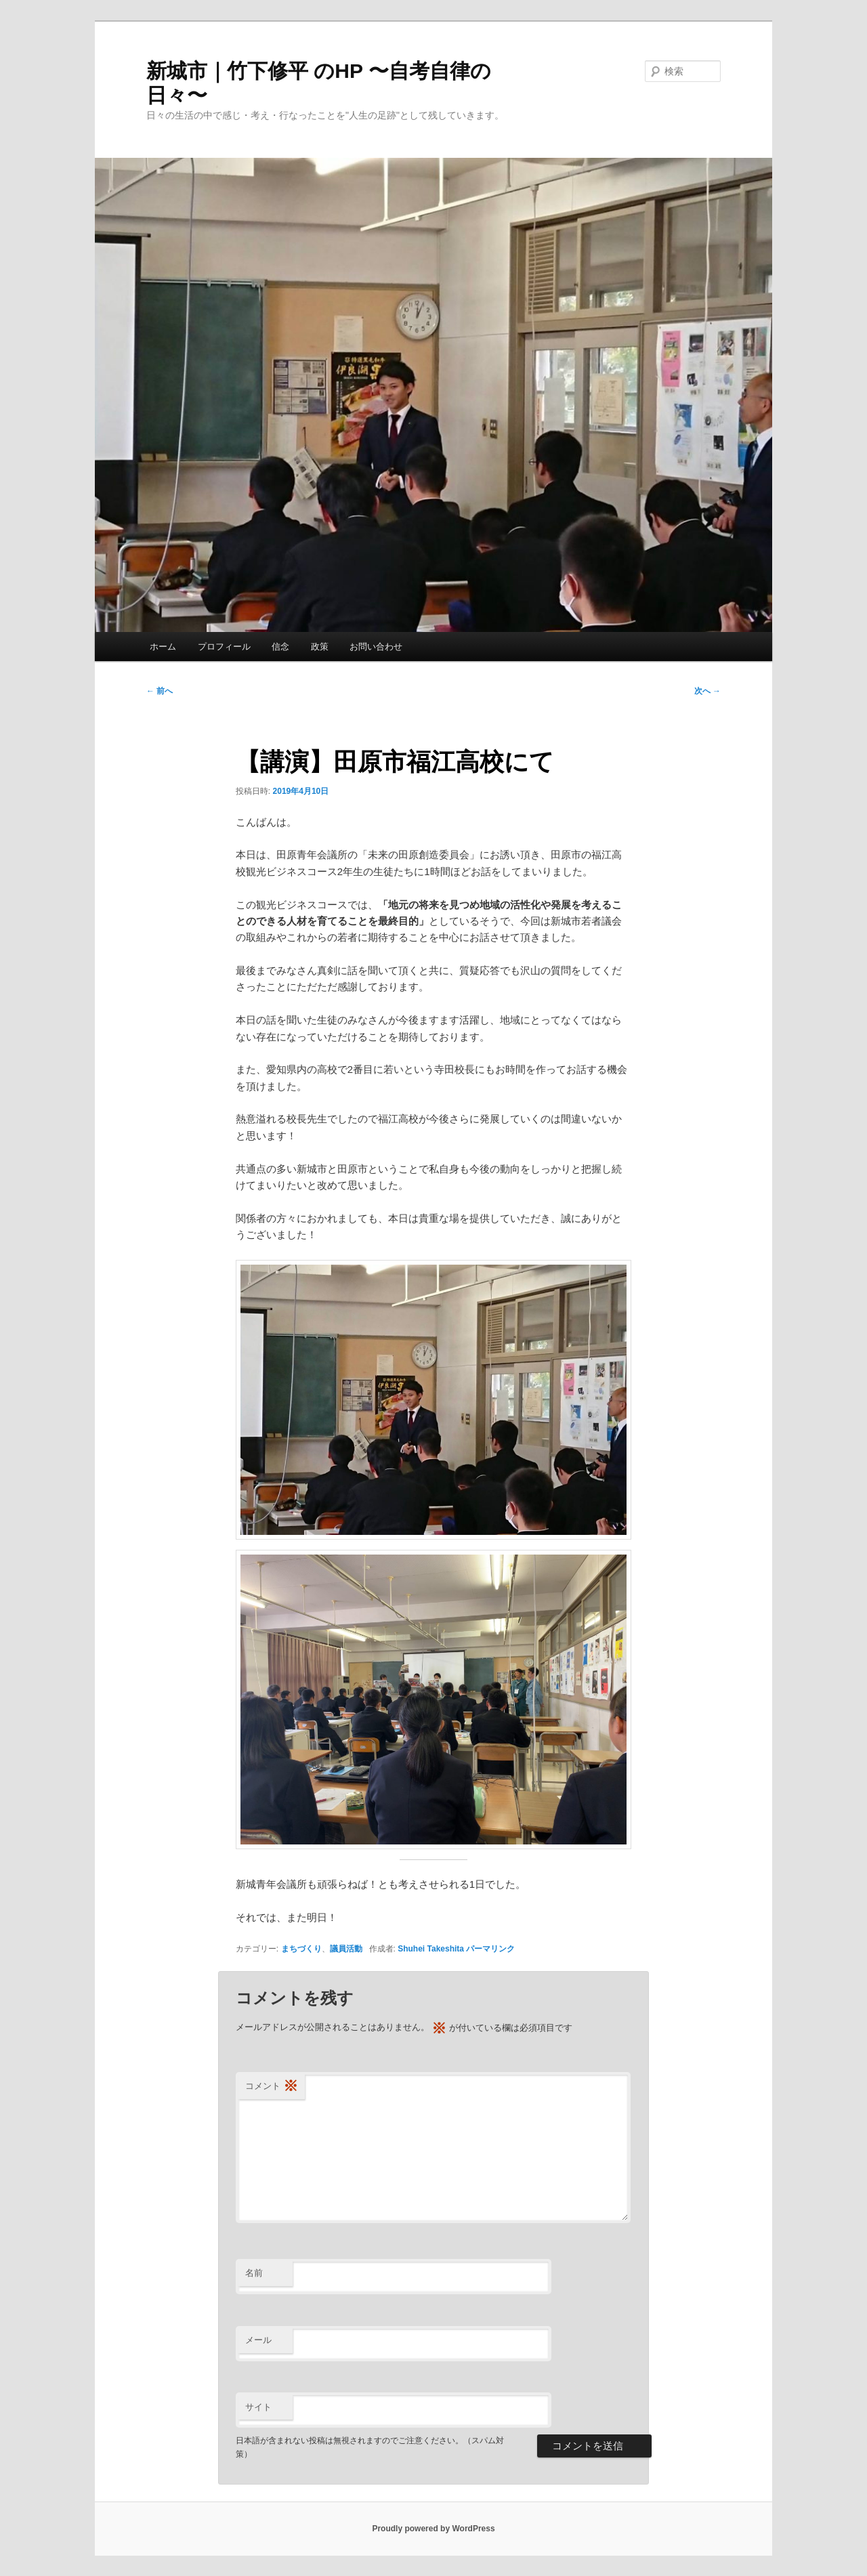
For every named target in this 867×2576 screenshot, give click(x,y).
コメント (271, 2086)
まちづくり (301, 1949)
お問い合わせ (376, 646)
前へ (159, 691)
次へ (707, 691)
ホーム (163, 646)
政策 (320, 646)
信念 (280, 646)
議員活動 (346, 1949)
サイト (258, 2407)
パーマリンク (490, 1949)
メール (258, 2340)
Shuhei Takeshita (431, 1949)
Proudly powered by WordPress (433, 2528)
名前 (254, 2273)
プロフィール (224, 646)
